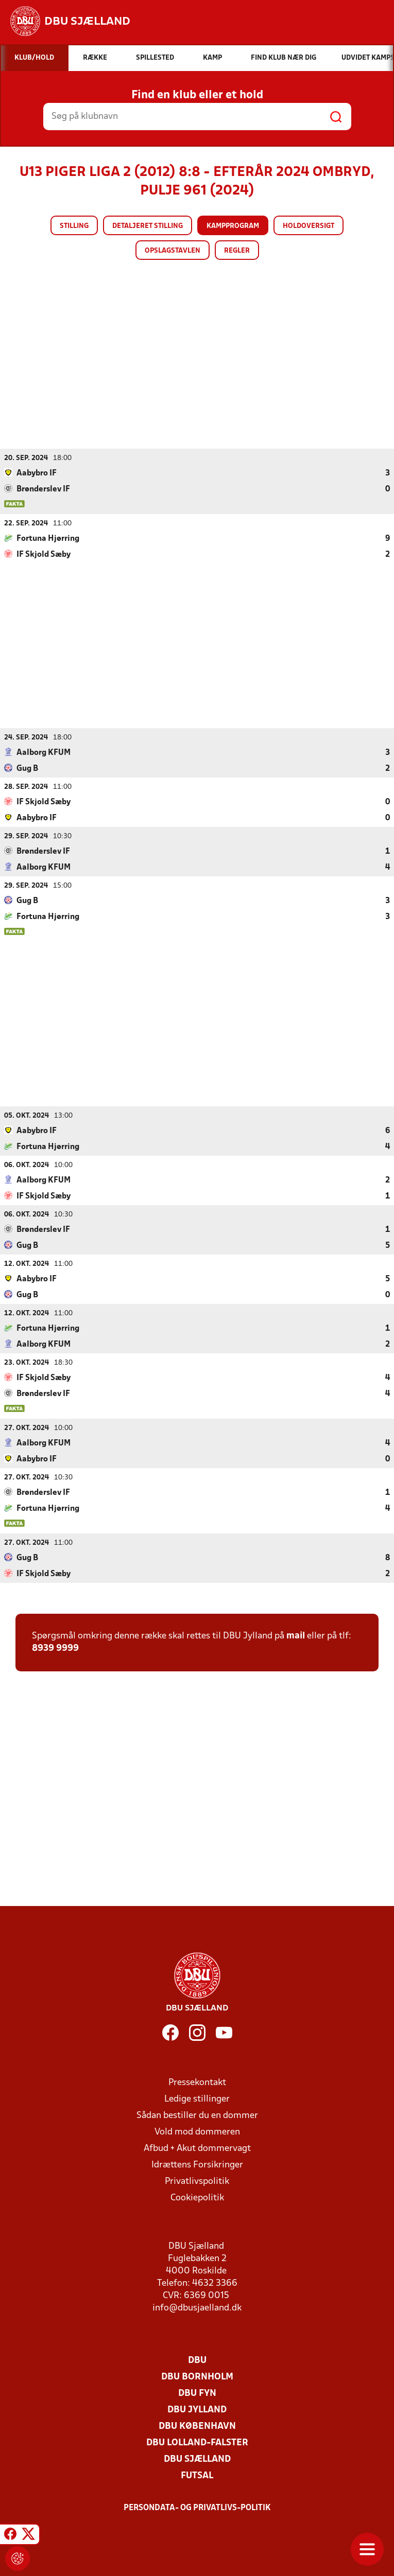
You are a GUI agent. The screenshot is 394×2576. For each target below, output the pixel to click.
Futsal (197, 2475)
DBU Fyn (197, 2393)
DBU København (197, 2426)
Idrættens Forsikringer (197, 2164)
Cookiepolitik (197, 2197)
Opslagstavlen (172, 251)
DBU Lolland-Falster (197, 2442)
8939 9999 (55, 1648)
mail (295, 1635)
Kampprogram (233, 226)
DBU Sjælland (197, 2459)
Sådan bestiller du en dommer (197, 2115)
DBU (197, 2360)
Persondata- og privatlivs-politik (197, 2507)
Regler (237, 251)
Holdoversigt (308, 226)
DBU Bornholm (197, 2376)
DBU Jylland (197, 2409)
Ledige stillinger (197, 2098)
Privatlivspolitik (197, 2181)
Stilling (74, 226)
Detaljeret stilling (147, 226)
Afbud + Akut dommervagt (197, 2148)
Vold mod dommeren (197, 2131)
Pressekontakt (197, 2082)
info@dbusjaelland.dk (197, 2307)
